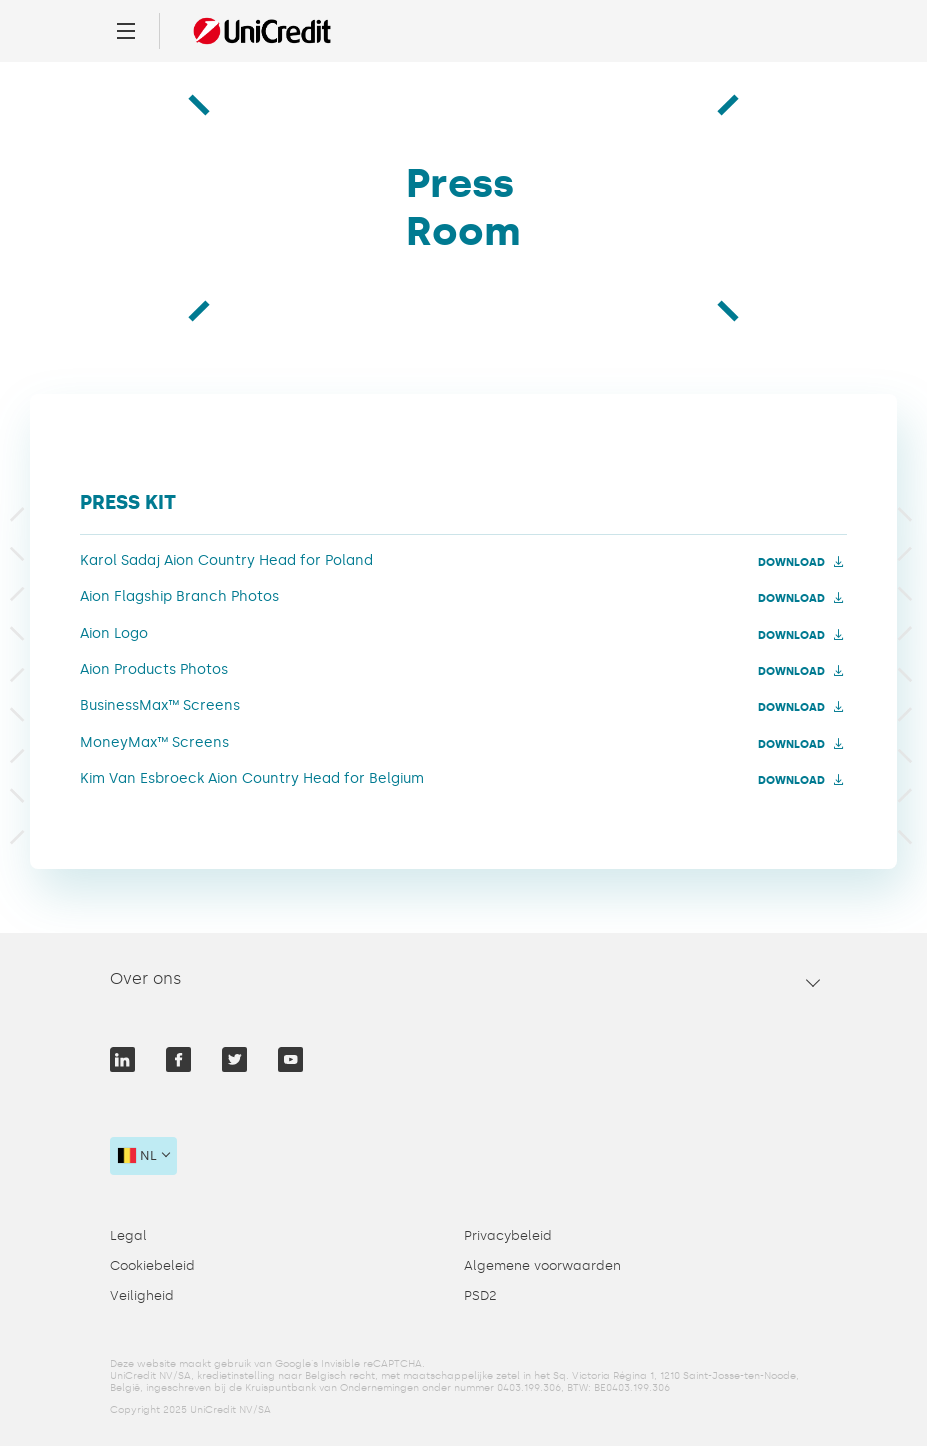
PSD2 (480, 1295)
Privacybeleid (508, 1235)
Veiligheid (142, 1295)
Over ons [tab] (146, 978)
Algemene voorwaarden (542, 1265)
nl (137, 1155)
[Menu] (126, 31)
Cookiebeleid (152, 1265)
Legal (128, 1235)
